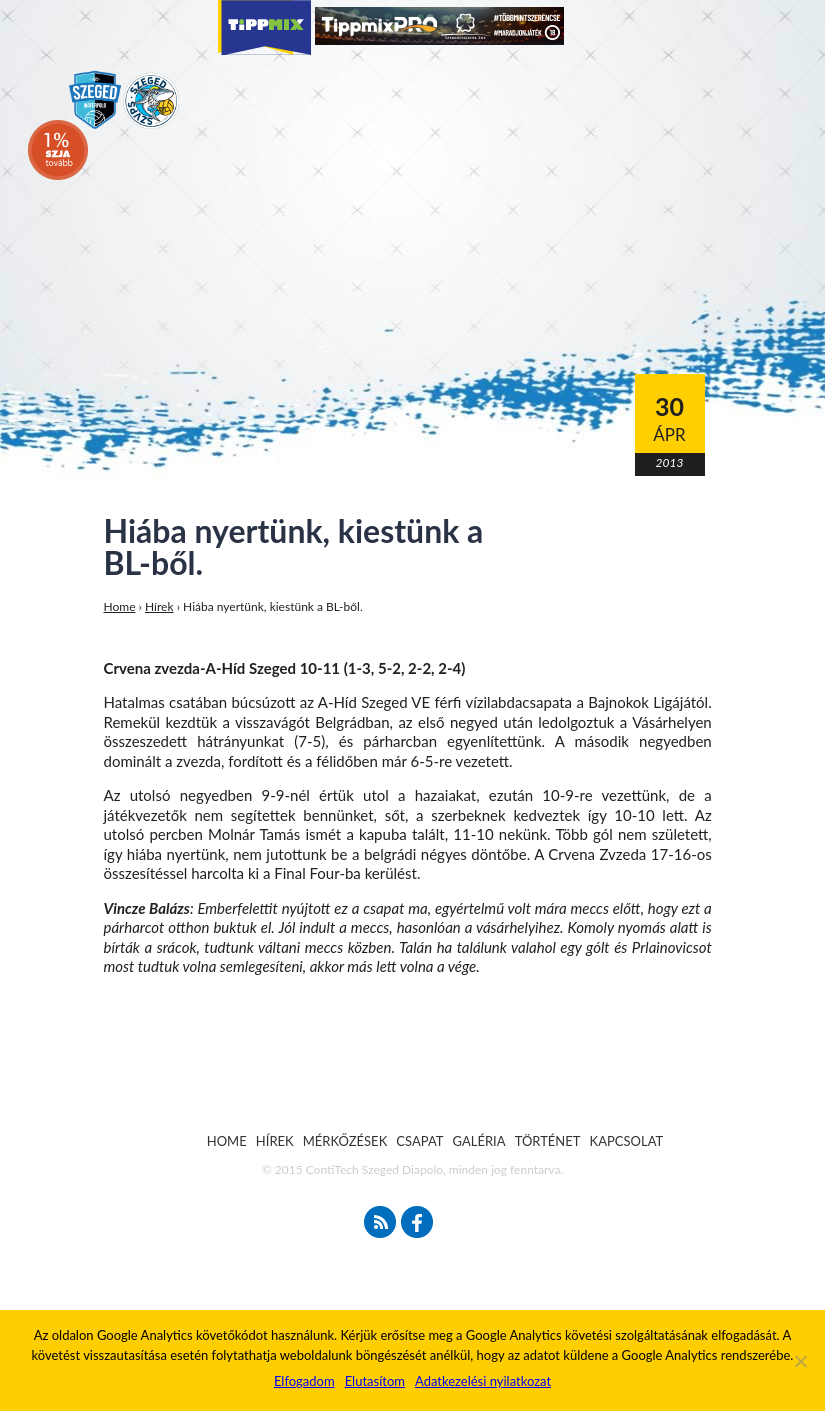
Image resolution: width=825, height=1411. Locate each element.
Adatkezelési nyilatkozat (483, 1381)
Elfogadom (304, 1381)
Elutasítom (375, 1381)
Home (120, 606)
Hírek (159, 606)
